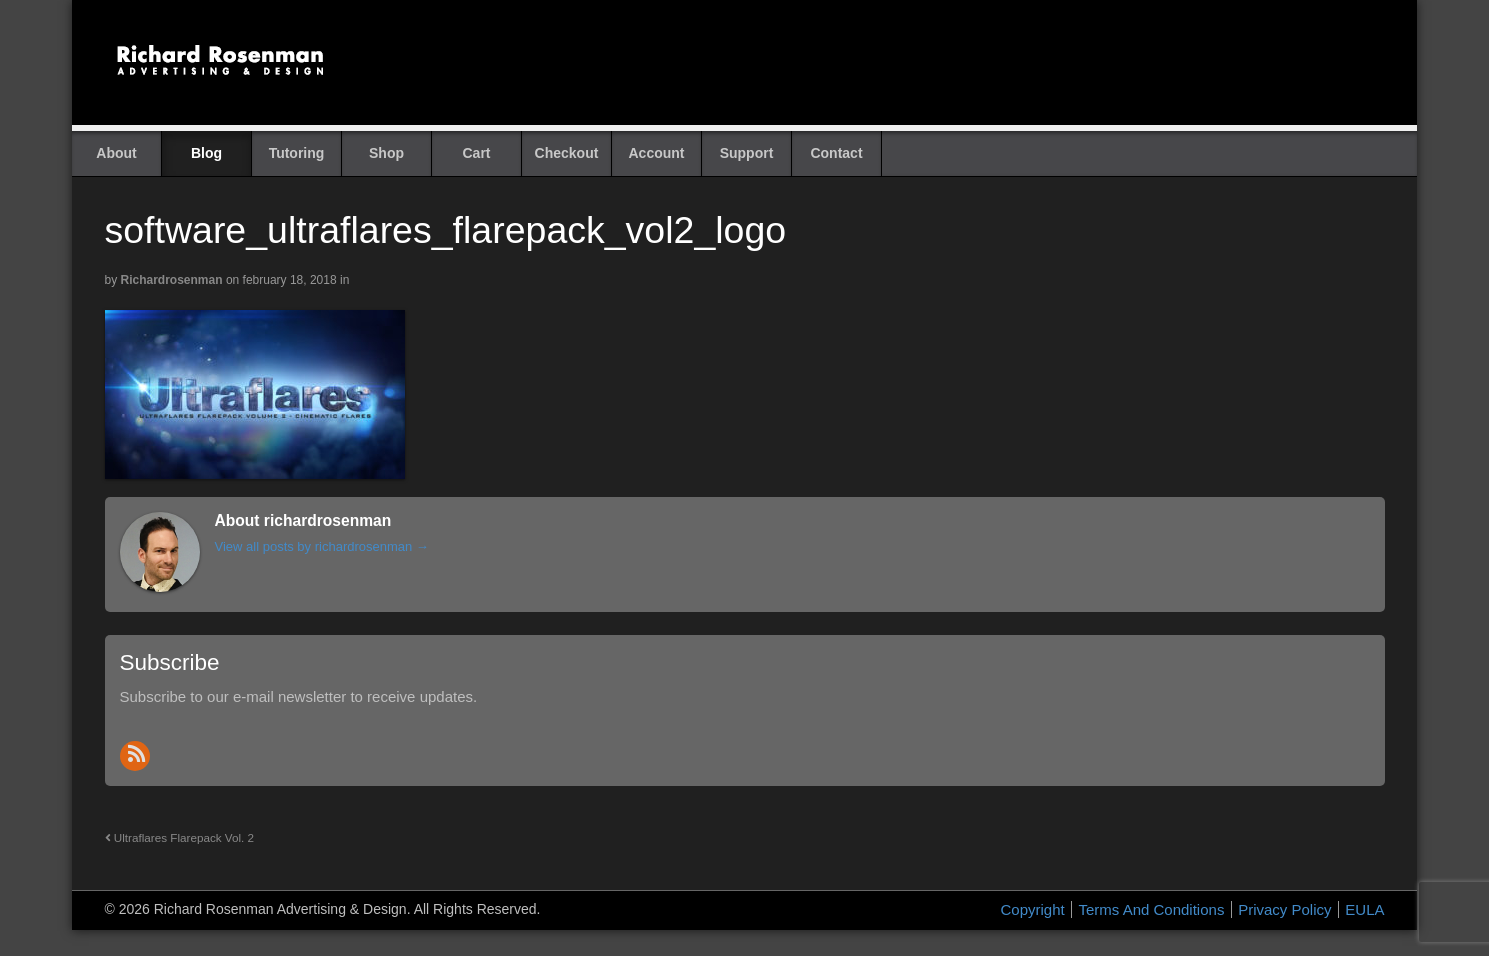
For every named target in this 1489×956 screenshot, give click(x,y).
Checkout (567, 153)
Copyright (1033, 909)
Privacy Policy (1284, 909)
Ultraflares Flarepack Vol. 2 (180, 837)
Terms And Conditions (1151, 909)
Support (747, 153)
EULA (1364, 909)
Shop (386, 153)
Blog (206, 153)
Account (657, 153)
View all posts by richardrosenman (322, 546)
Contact (836, 153)
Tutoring (297, 153)
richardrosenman (172, 280)
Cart (476, 153)
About (116, 153)
